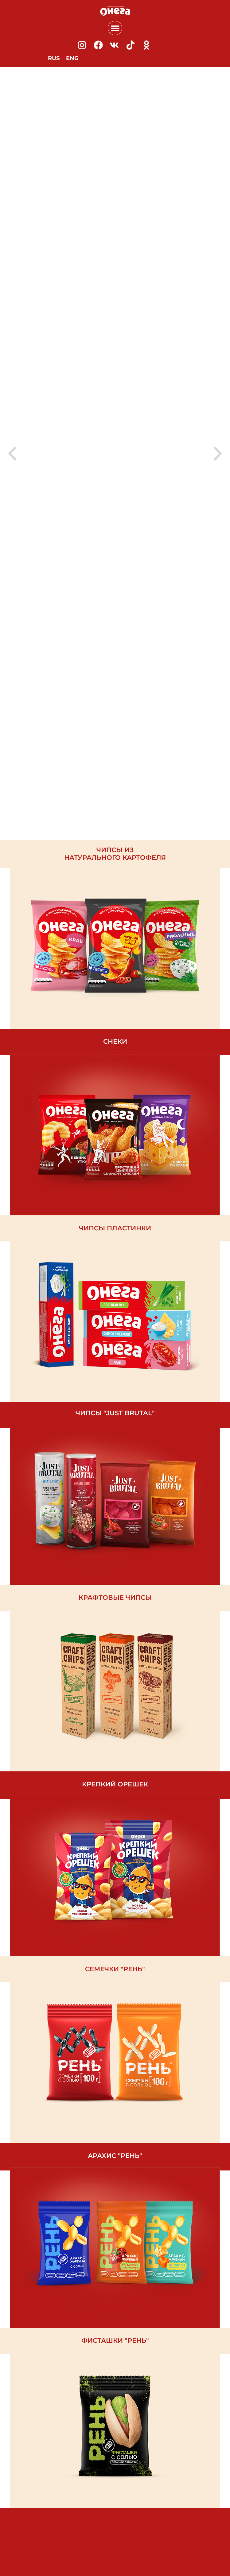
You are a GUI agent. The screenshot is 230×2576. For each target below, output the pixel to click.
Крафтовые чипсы (115, 1597)
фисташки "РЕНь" (115, 2340)
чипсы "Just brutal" (115, 1413)
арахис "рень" (115, 2155)
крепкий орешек (115, 1784)
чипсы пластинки (115, 1228)
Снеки (115, 1041)
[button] (115, 28)
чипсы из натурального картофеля (115, 853)
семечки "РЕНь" (115, 1969)
